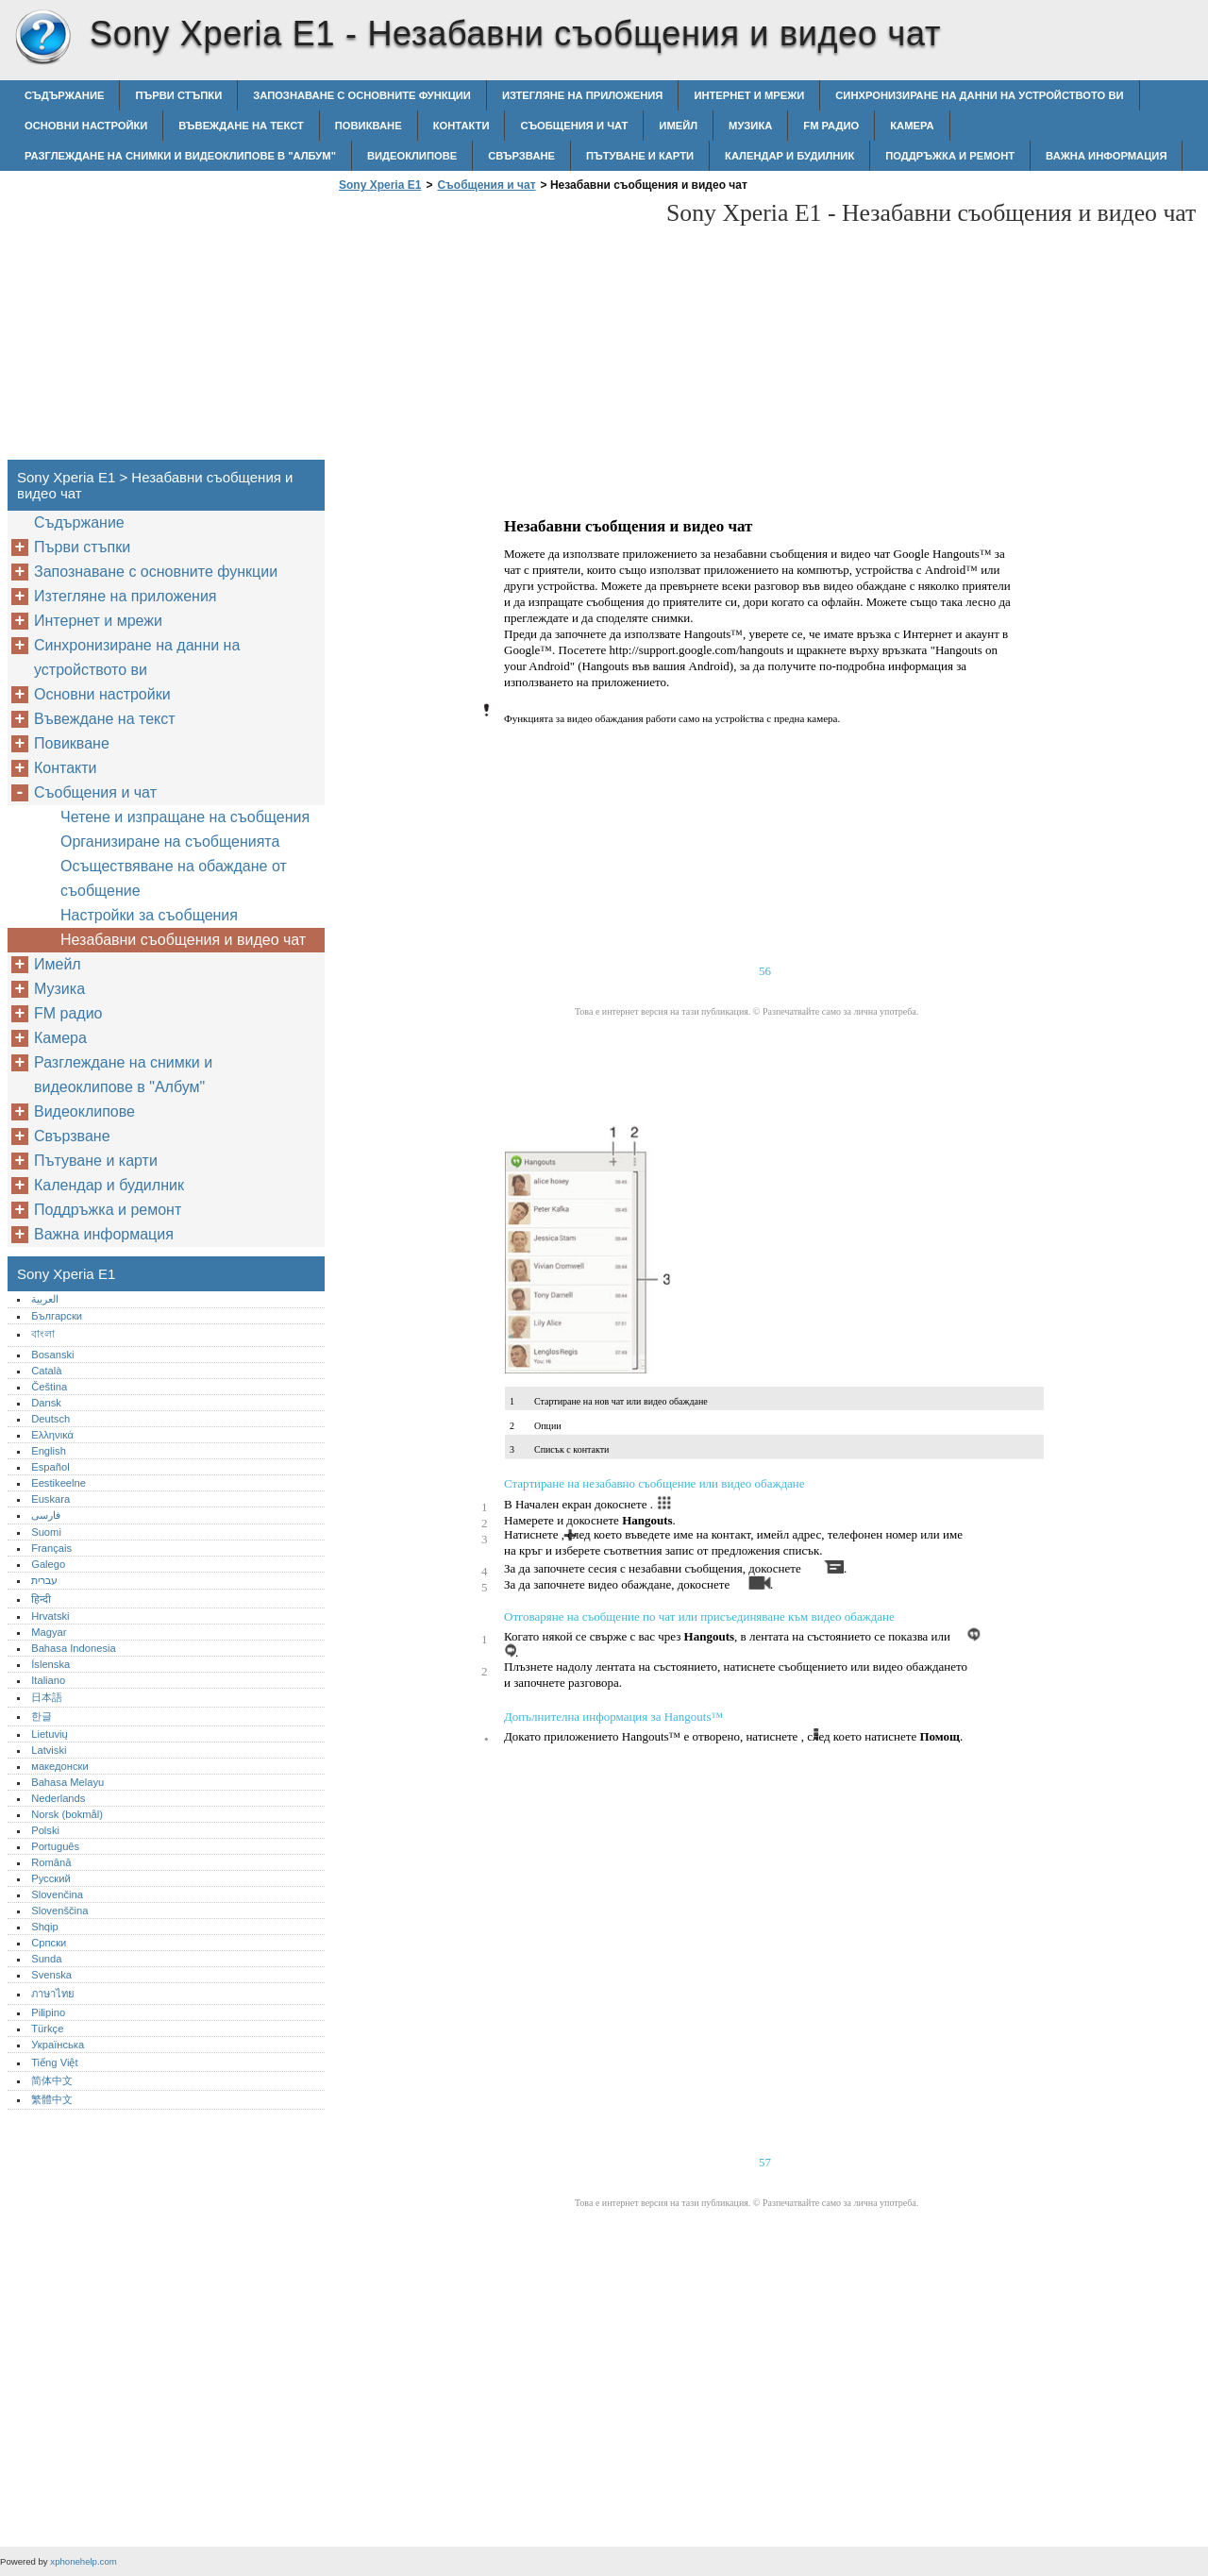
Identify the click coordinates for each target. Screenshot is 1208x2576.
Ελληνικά (52, 1434)
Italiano (48, 1680)
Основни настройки (86, 125)
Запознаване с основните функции (362, 95)
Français (51, 1548)
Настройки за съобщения (149, 915)
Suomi (46, 1532)
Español (50, 1467)
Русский (51, 1878)
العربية (45, 1299)
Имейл (678, 125)
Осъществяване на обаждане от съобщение (173, 878)
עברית (44, 1580)
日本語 (46, 1697)
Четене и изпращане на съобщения (185, 817)
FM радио (831, 125)
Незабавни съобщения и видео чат (183, 940)
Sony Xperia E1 (42, 37)
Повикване (368, 125)
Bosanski (52, 1354)
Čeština (49, 1386)
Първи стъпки (178, 95)
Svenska (51, 1974)
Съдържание (64, 95)
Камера (911, 125)
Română (51, 1862)
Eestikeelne (58, 1483)
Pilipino (48, 2012)
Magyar (48, 1632)
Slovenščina (59, 1910)
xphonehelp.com (83, 2561)
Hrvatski (50, 1616)
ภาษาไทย (53, 1993)
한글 (41, 1716)
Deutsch (50, 1418)
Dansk (46, 1402)
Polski (45, 1830)
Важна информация (1106, 155)
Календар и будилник (789, 155)
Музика (750, 125)
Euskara (50, 1499)
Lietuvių (49, 1734)
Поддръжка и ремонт (950, 155)
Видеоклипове (412, 155)
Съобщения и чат (574, 125)
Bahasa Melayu (67, 1782)
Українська (57, 2044)
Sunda (46, 1958)
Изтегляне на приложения (582, 95)
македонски (60, 1766)
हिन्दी (41, 1599)
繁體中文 (52, 2099)
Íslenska (50, 1664)
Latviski (48, 1750)
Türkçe (47, 2028)
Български (56, 1316)
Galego (48, 1564)
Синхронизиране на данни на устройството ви (979, 95)
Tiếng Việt (54, 2062)
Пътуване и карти (640, 155)
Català (46, 1370)
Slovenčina (57, 1894)
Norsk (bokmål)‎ (67, 1814)
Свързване (521, 155)
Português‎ (55, 1846)
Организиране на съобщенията (169, 841)
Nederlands (58, 1798)
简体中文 (52, 2080)
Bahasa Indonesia (73, 1648)
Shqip (45, 1926)
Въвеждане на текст (240, 125)
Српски (48, 1942)
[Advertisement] (492, 331)
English (48, 1450)
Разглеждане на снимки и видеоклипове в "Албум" (180, 155)
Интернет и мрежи (749, 95)
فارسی (45, 1515)
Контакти (461, 125)
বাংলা (43, 1333)
